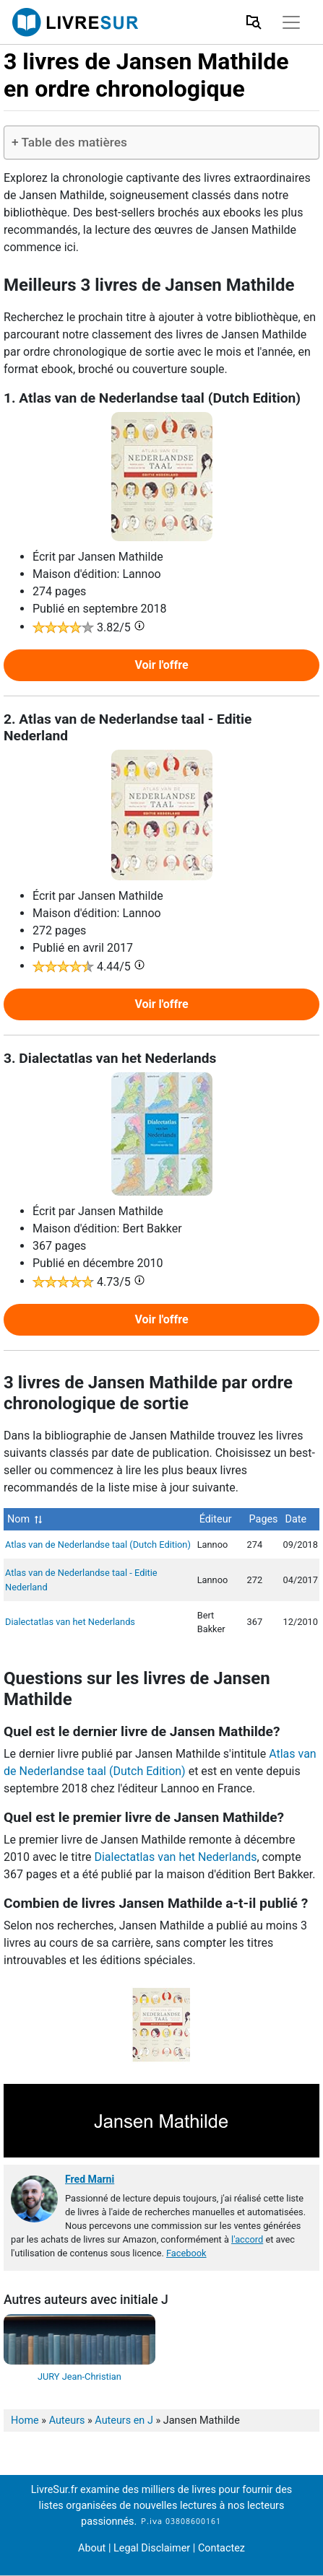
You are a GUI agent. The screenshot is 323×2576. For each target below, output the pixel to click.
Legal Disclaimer (153, 2548)
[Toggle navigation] (291, 22)
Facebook (186, 2253)
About (91, 2548)
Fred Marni (89, 2179)
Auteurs (67, 2420)
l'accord (247, 2239)
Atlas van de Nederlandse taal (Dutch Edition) (98, 1544)
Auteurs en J (123, 2420)
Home (25, 2420)
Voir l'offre (161, 665)
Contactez (221, 2548)
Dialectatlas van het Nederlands (70, 1621)
